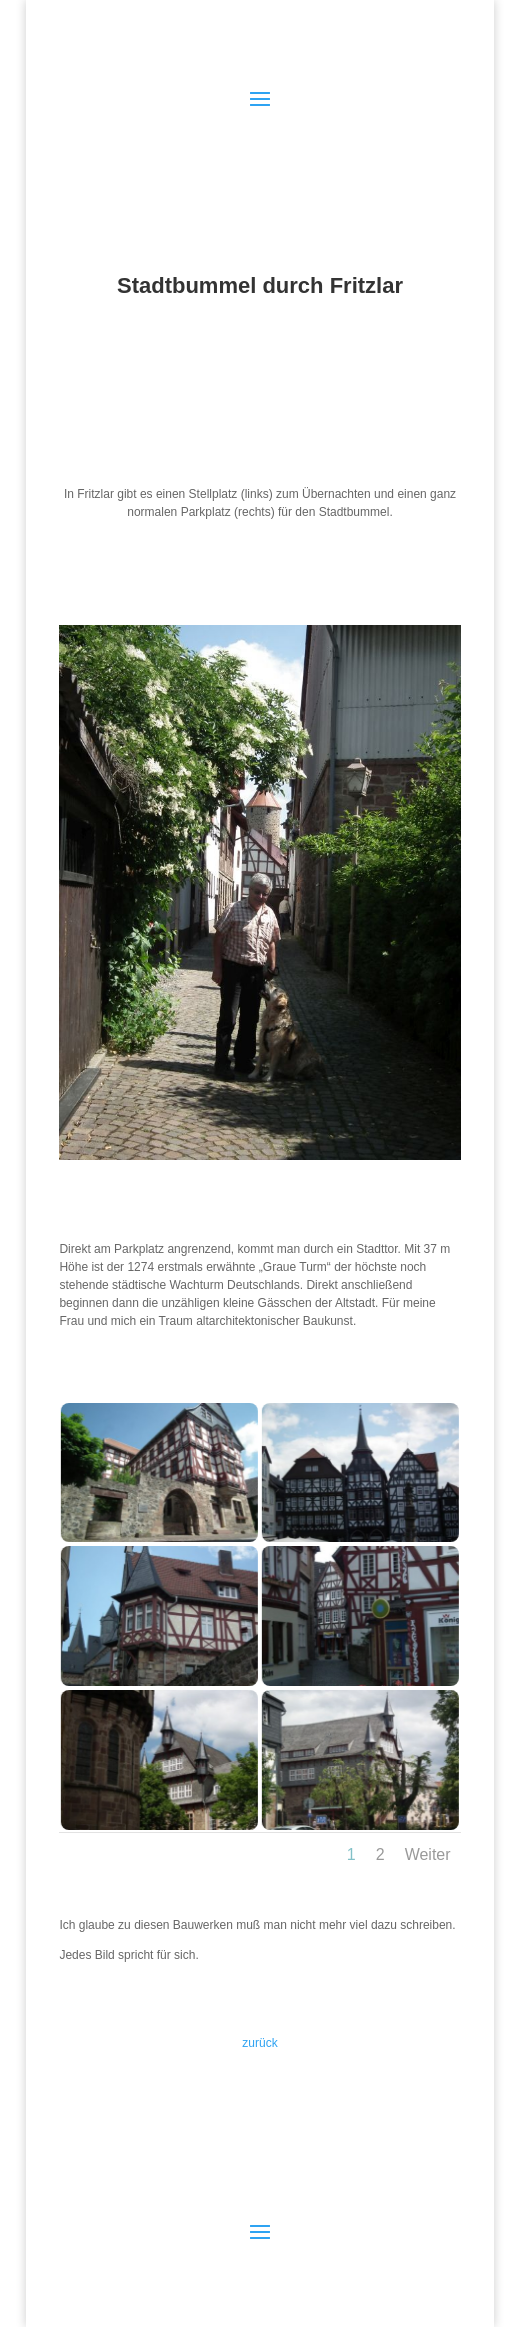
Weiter (428, 1854)
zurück (259, 2043)
